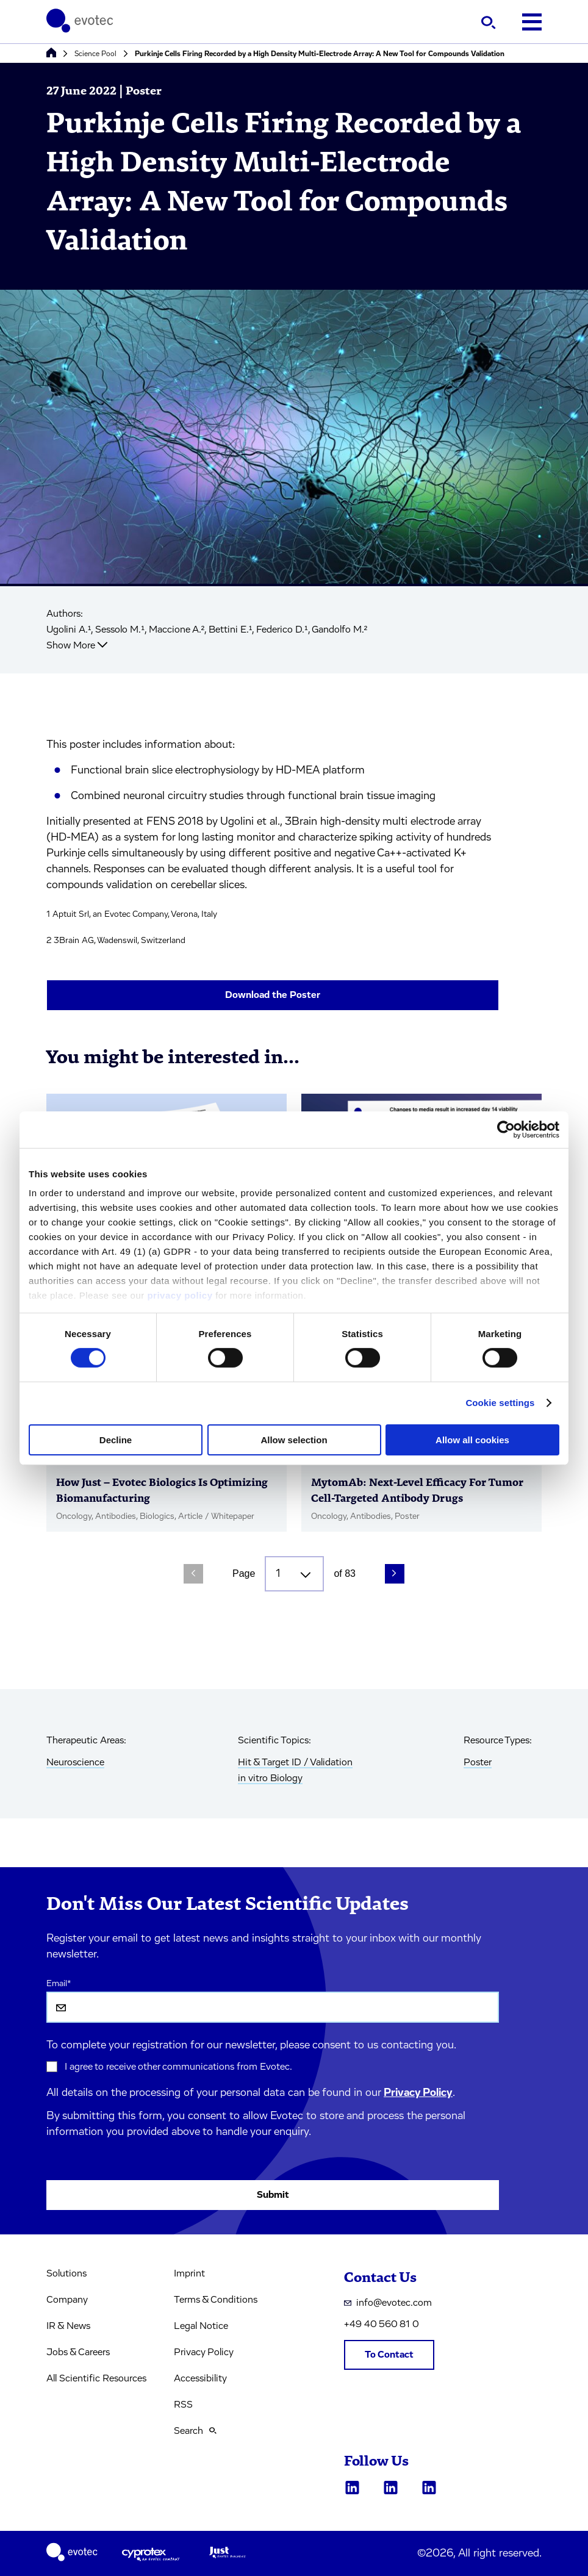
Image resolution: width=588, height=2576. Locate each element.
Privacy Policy (418, 2092)
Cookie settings (499, 1402)
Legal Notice (201, 2326)
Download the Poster (272, 995)
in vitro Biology (270, 1778)
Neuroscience (75, 1762)
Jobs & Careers (78, 2352)
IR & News (68, 2326)
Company (67, 2300)
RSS (183, 2404)
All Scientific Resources (96, 2378)
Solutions (66, 2273)
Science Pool (95, 53)
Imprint (189, 2273)
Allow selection (293, 1440)
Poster (478, 1762)
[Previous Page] (193, 1574)
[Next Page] (394, 1574)
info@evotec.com (388, 2302)
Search (195, 2431)
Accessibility (200, 2378)
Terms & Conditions (215, 2300)
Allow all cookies (472, 1440)
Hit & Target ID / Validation (295, 1762)
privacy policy (179, 1295)
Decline (115, 1440)
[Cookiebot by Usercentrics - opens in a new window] (506, 1129)
